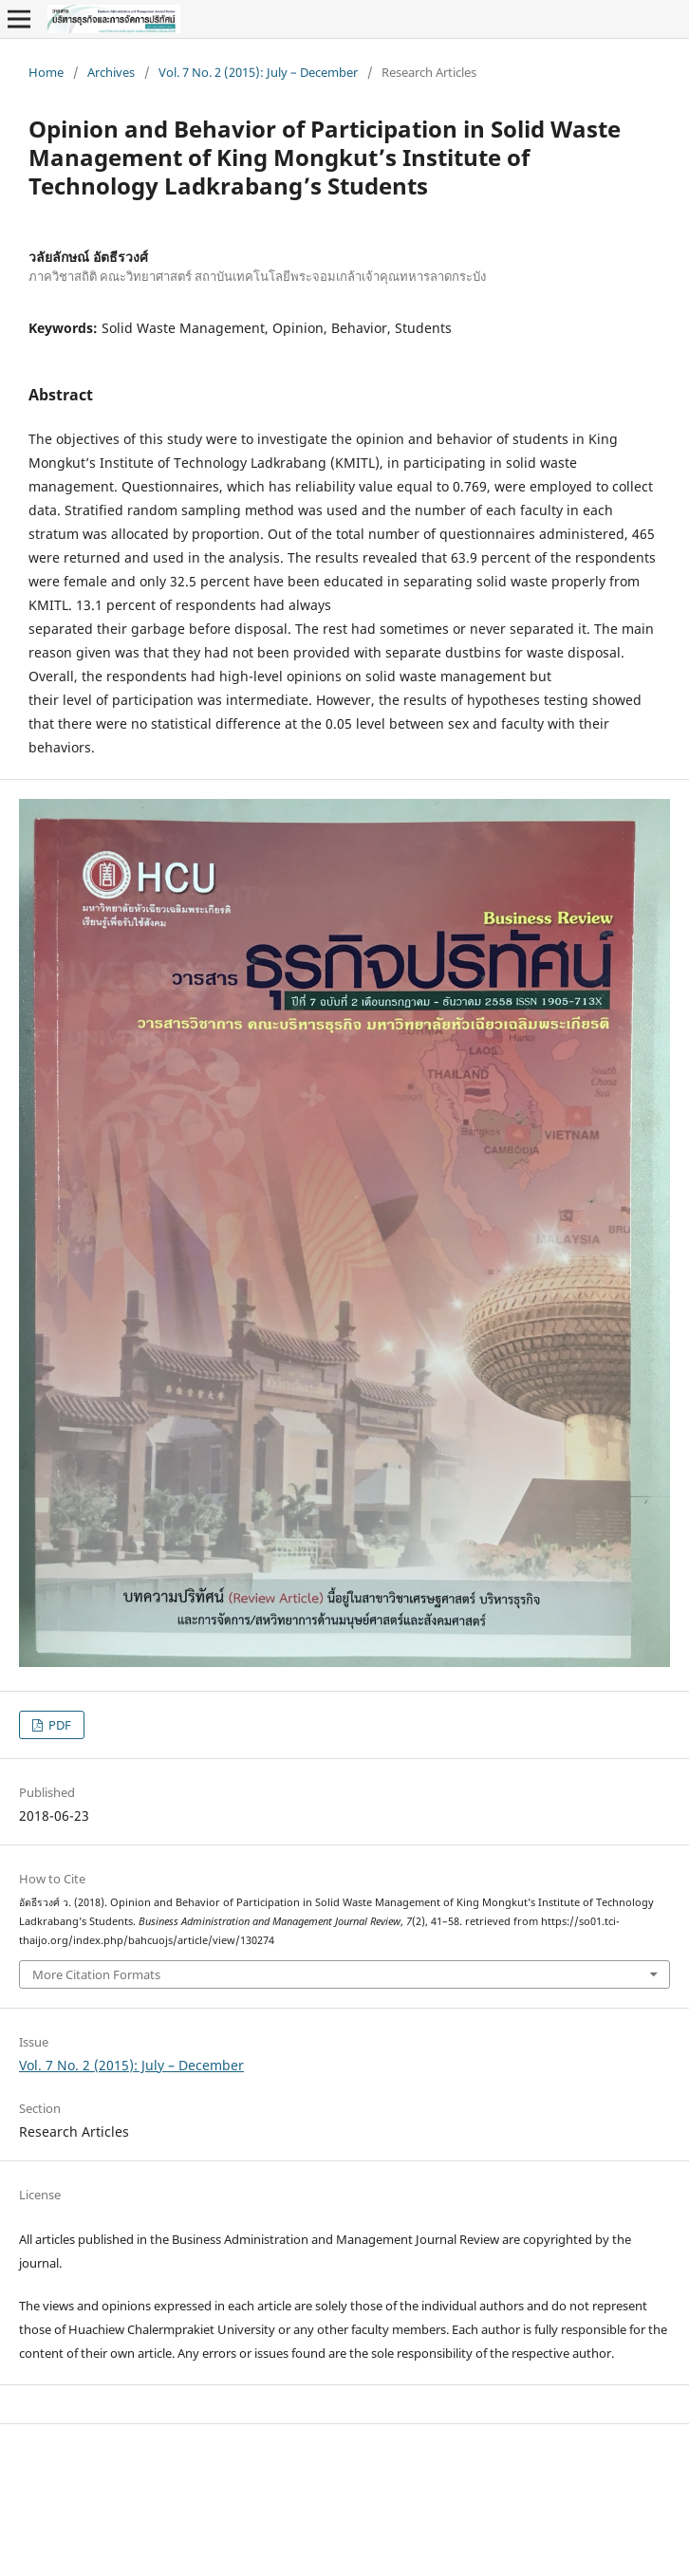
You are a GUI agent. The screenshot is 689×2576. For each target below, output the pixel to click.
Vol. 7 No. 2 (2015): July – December (258, 72)
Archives (111, 72)
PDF (58, 1724)
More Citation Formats (96, 1974)
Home (46, 72)
